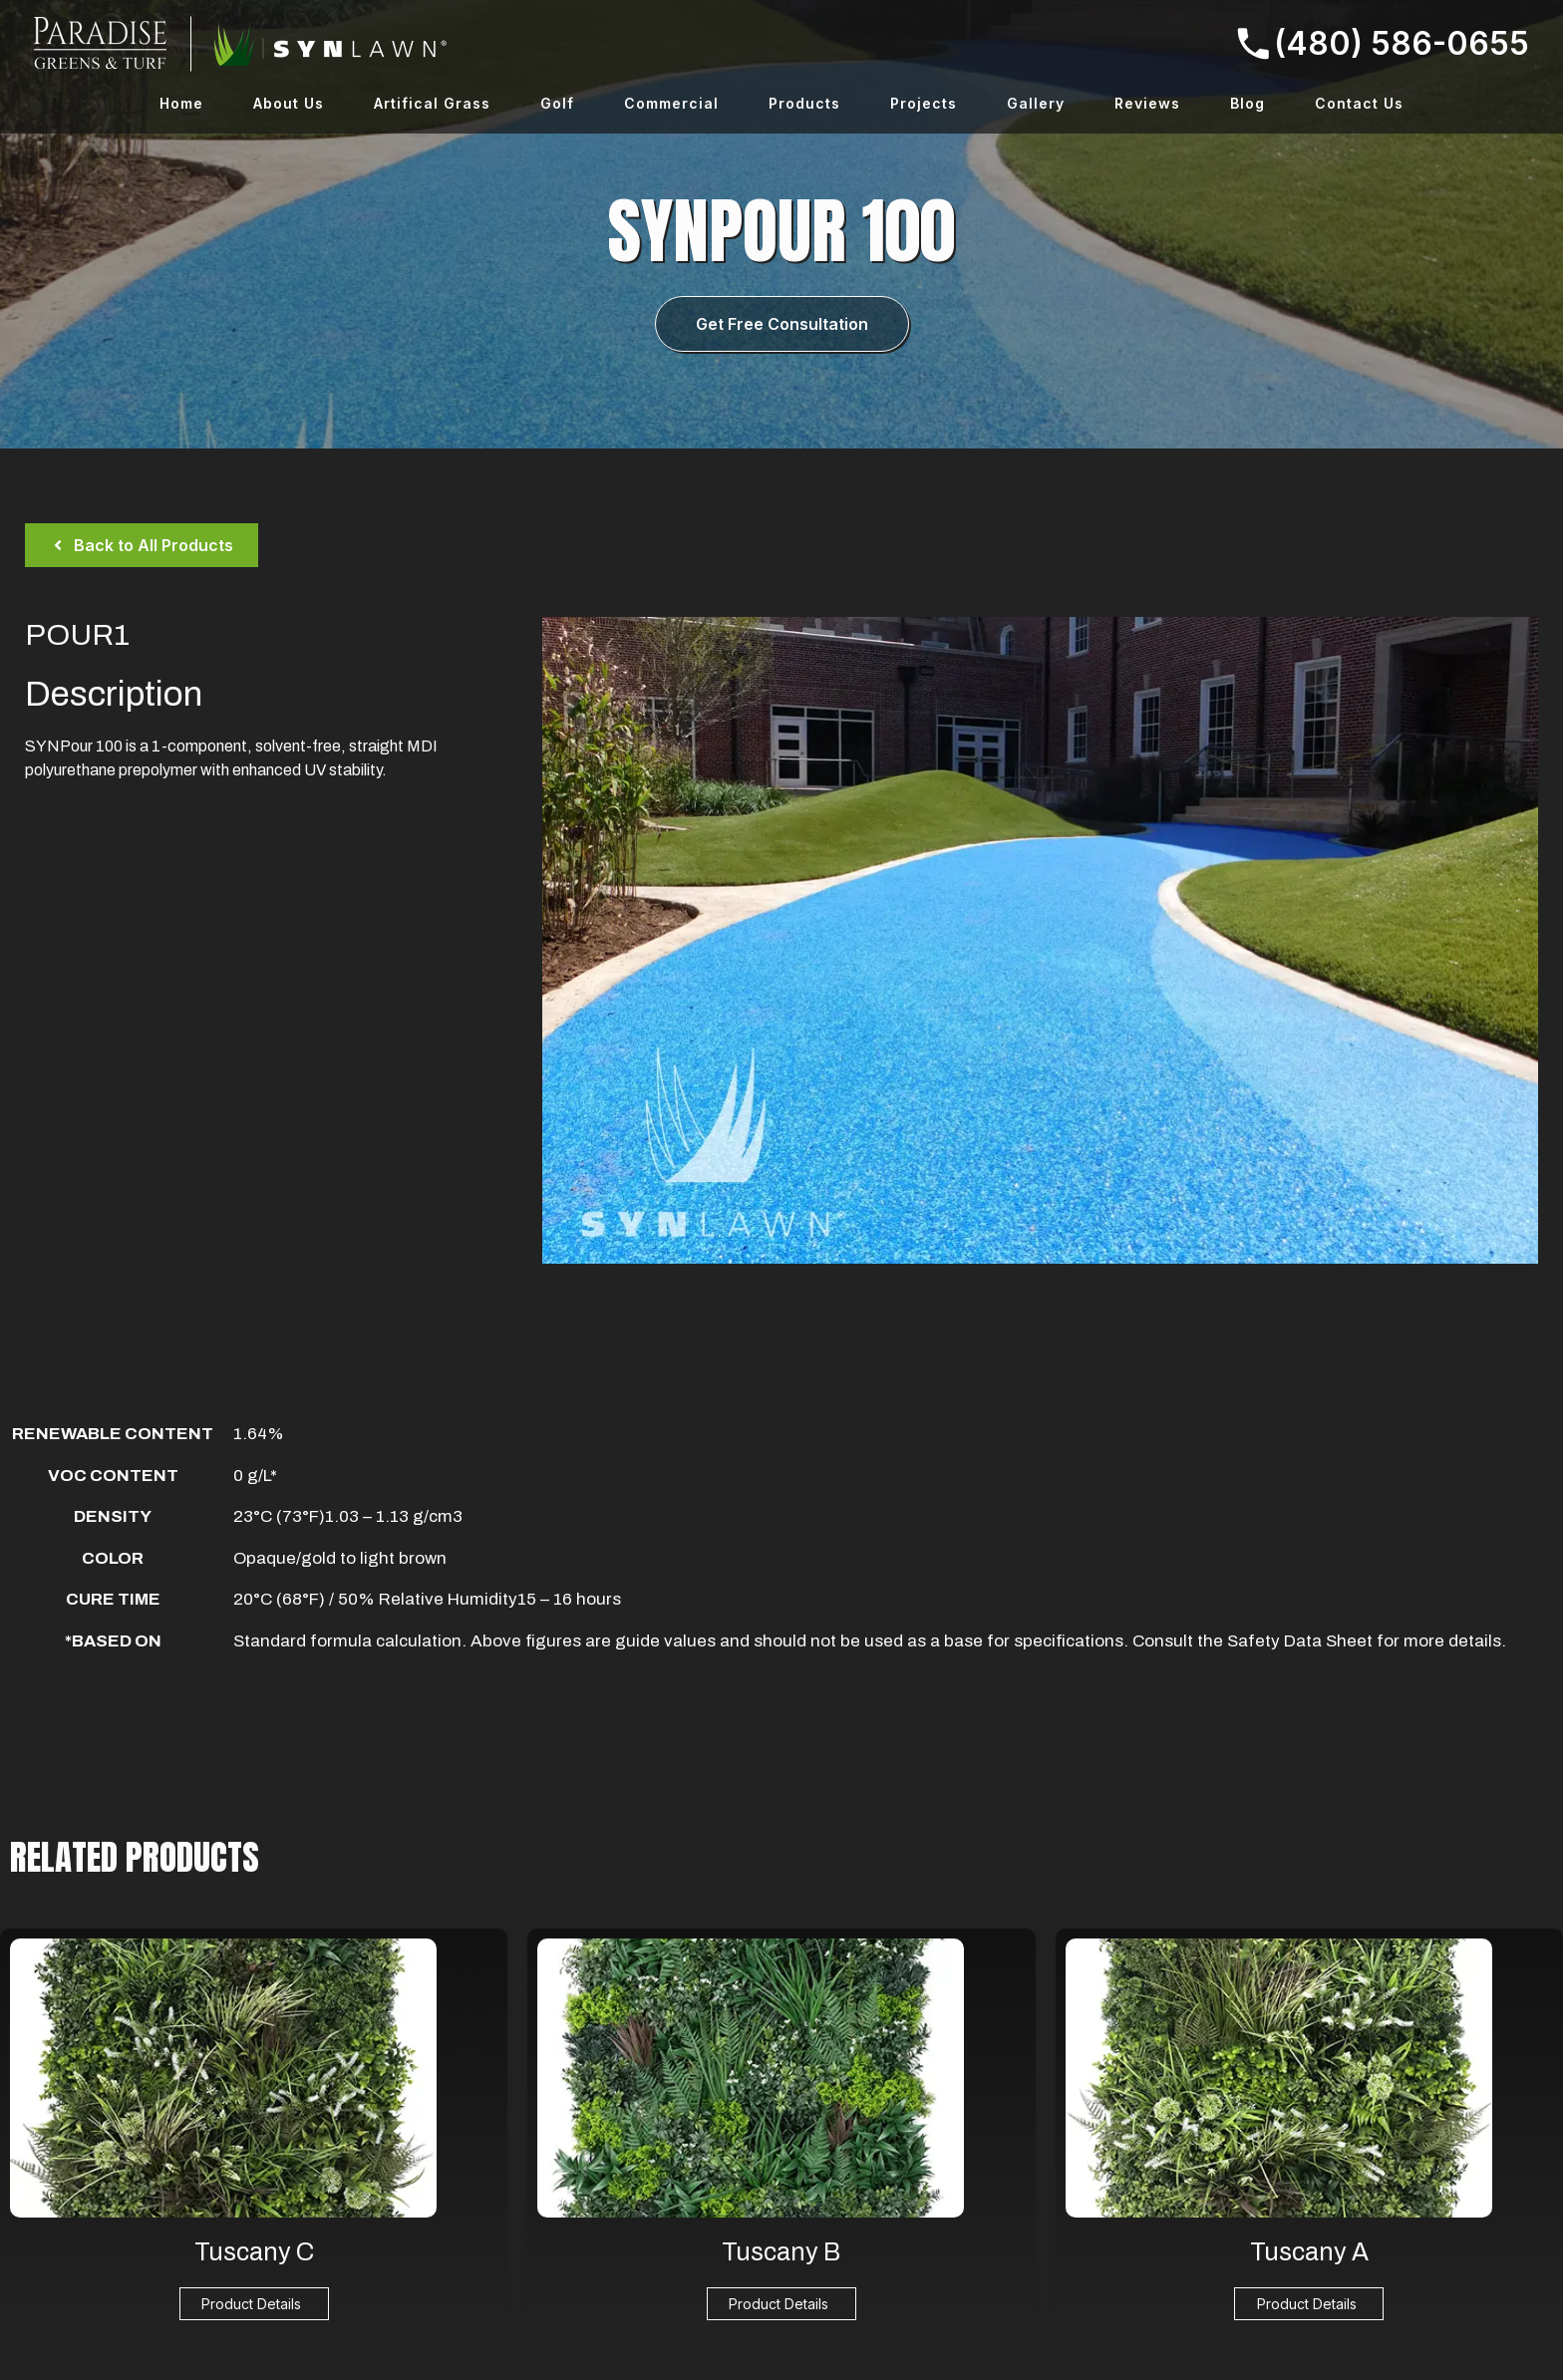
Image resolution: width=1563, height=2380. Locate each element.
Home (181, 103)
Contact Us (1359, 103)
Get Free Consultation (782, 324)
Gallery (1036, 103)
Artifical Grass (432, 103)
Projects (923, 103)
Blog (1247, 103)
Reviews (1147, 103)
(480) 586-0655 (1383, 43)
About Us (288, 103)
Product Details (251, 2303)
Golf (557, 103)
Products (804, 103)
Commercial (671, 103)
